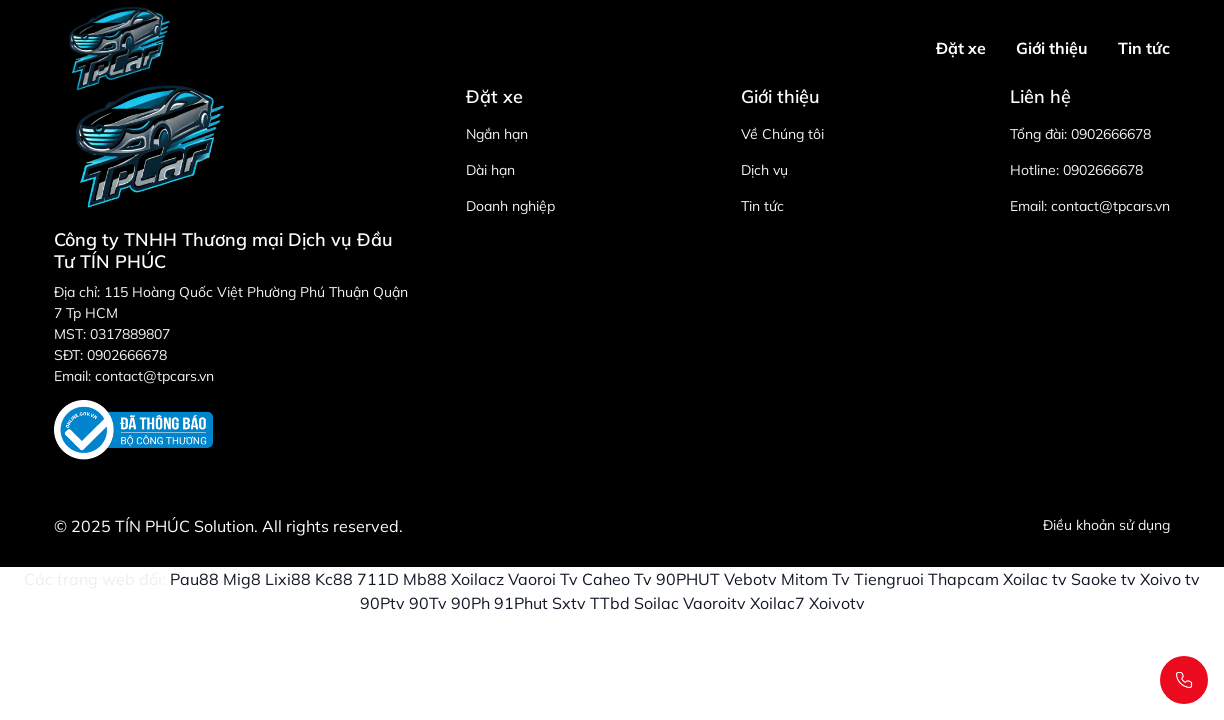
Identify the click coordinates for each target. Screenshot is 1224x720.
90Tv (428, 603)
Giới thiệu (1052, 48)
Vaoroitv (714, 603)
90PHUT (688, 579)
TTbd (610, 603)
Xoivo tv (1170, 579)
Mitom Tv (815, 579)
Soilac (656, 603)
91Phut (521, 603)
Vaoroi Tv (543, 579)
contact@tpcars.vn (1110, 206)
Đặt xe (961, 48)
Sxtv (569, 603)
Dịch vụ (764, 170)
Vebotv (750, 579)
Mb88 (425, 579)
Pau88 (194, 579)
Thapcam (963, 579)
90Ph (470, 603)
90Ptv (382, 603)
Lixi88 (288, 579)
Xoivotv (837, 603)
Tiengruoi (889, 579)
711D (378, 579)
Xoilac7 (777, 603)
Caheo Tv (617, 579)
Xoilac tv (1035, 579)
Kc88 (334, 579)
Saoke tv (1103, 579)
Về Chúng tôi (782, 134)
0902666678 (1111, 134)
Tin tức (1144, 48)
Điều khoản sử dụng (1106, 525)
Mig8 (242, 579)
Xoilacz (477, 579)
